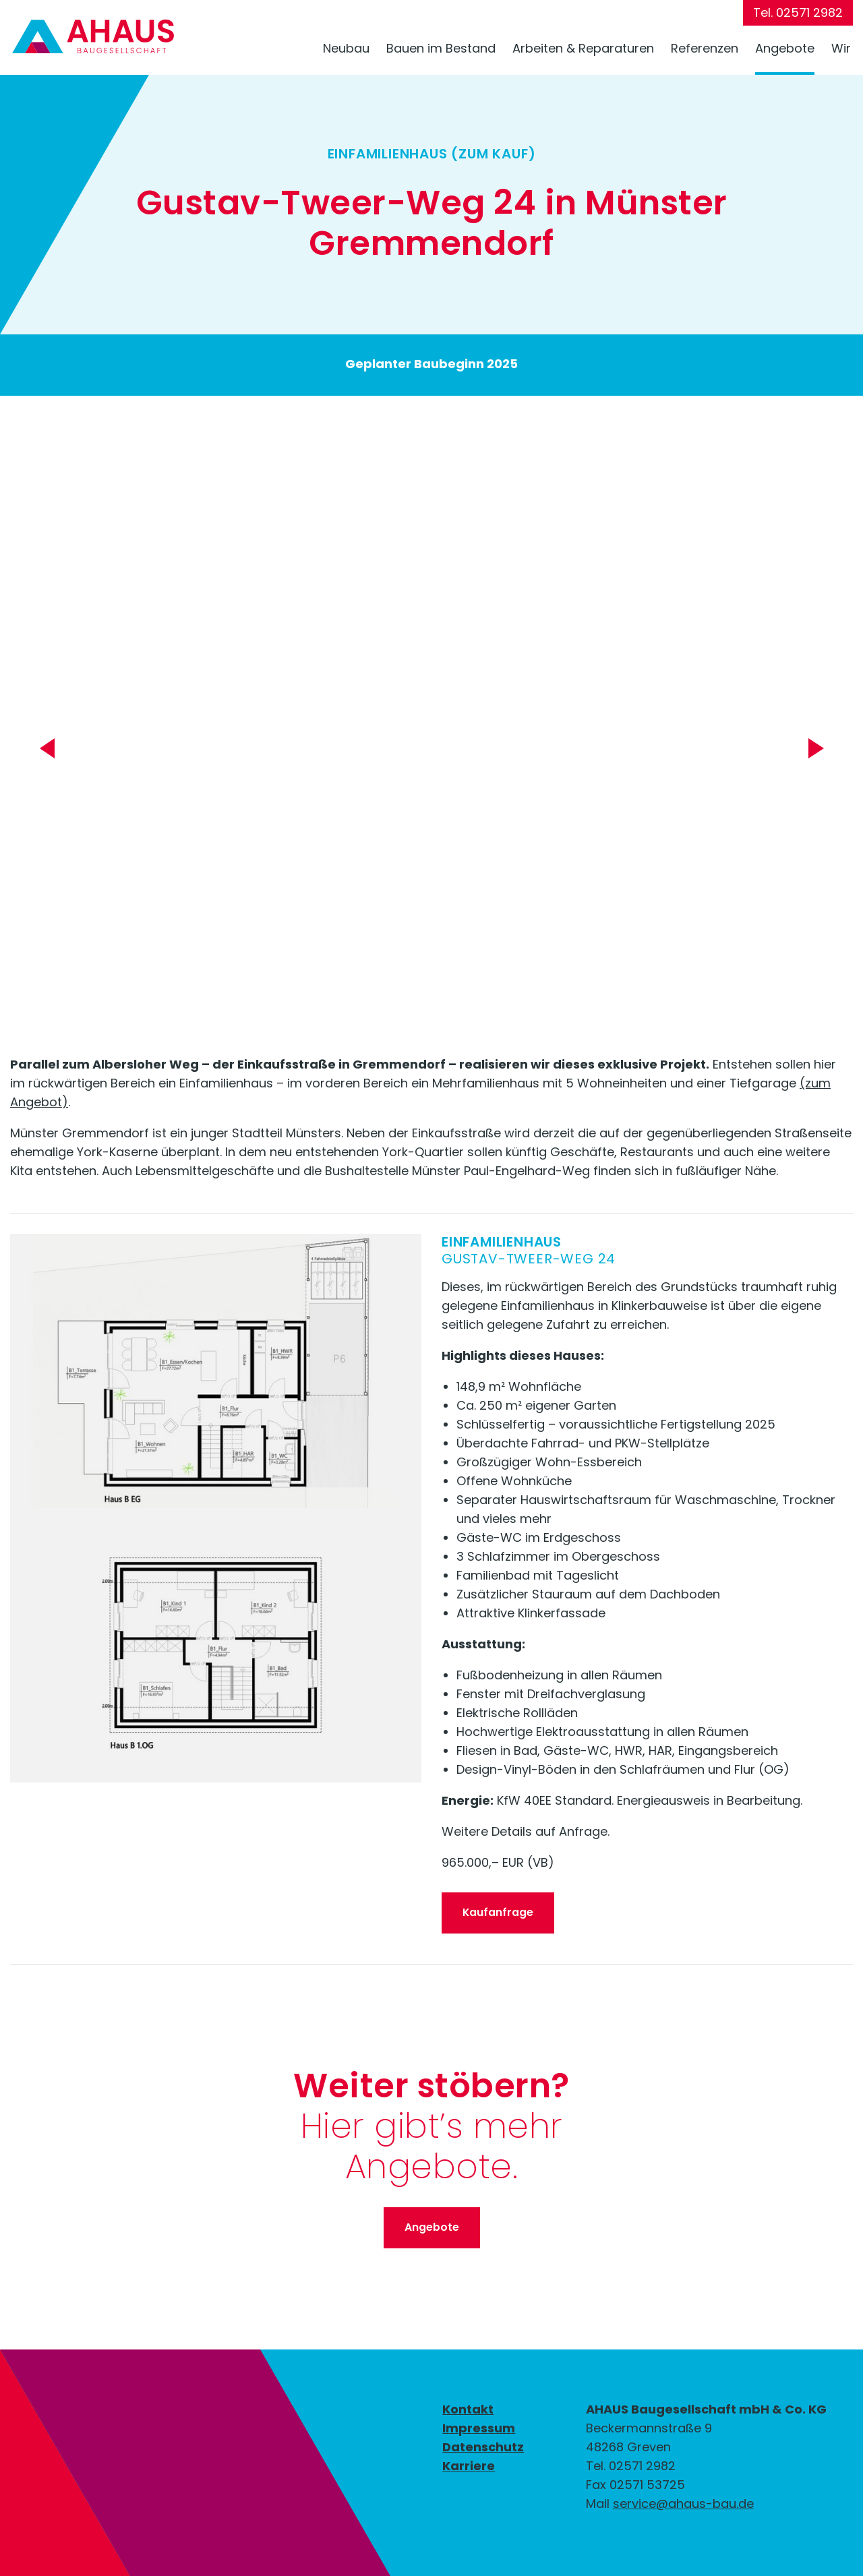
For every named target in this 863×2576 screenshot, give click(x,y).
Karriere (468, 2465)
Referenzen (704, 48)
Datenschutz (483, 2446)
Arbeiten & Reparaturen (583, 48)
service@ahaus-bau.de (683, 2503)
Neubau (346, 48)
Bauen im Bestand (441, 48)
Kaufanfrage (498, 1912)
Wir (841, 48)
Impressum (478, 2428)
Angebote (784, 48)
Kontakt (468, 2409)
